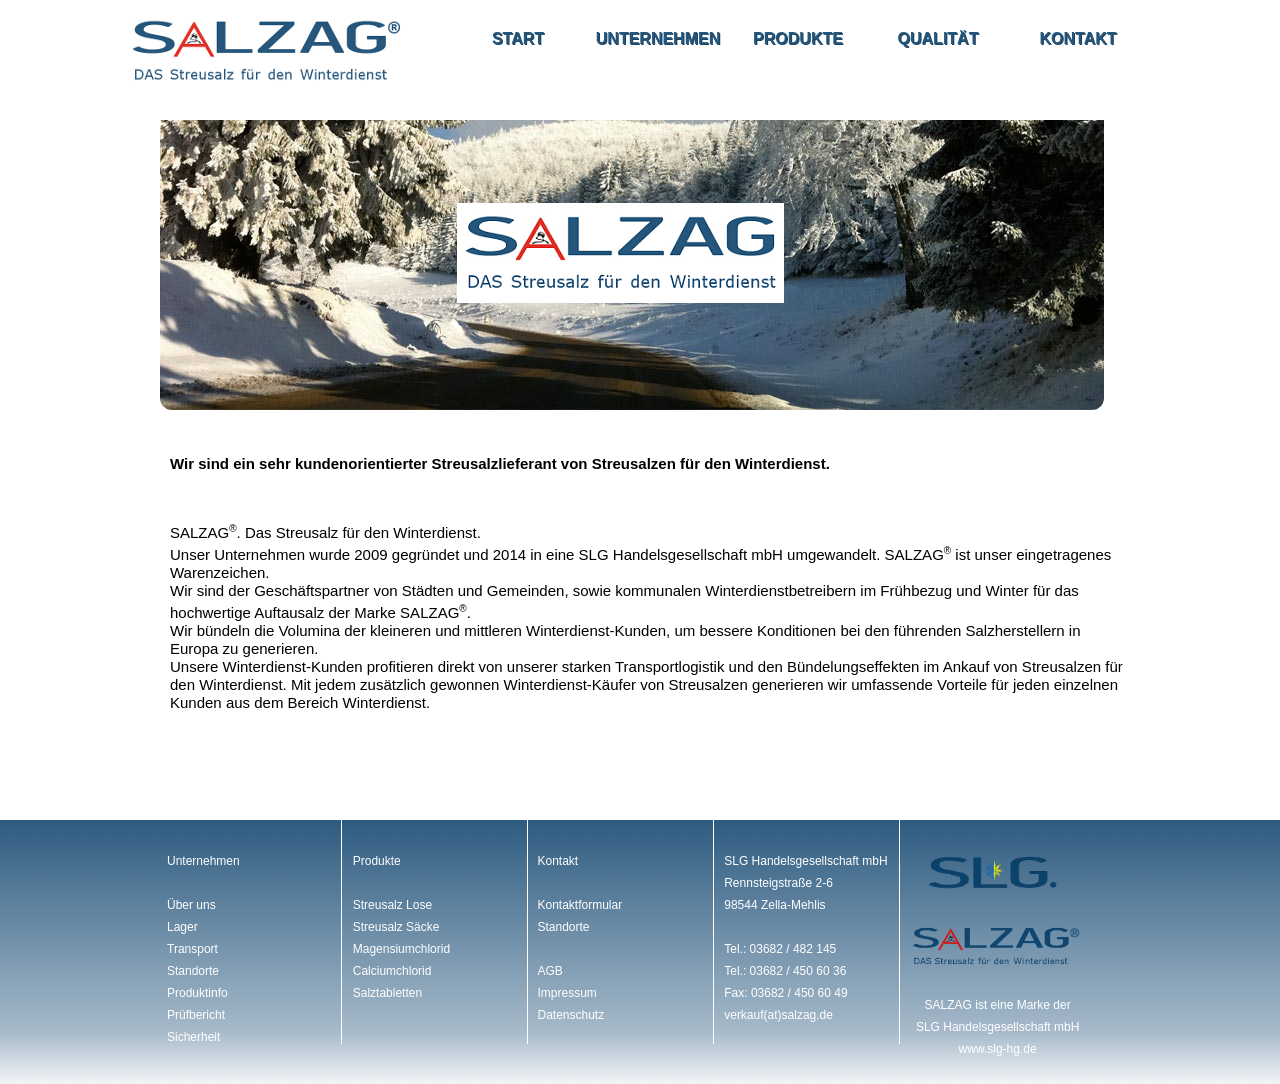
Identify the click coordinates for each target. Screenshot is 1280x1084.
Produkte (798, 38)
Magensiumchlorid (401, 949)
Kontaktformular (579, 905)
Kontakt (1077, 38)
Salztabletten (387, 993)
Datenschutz (570, 1015)
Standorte (193, 971)
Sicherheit (193, 1037)
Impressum (566, 993)
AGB (549, 971)
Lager (182, 927)
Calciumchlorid (392, 971)
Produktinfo (197, 993)
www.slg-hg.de (998, 1049)
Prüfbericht (196, 1015)
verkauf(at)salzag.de (778, 1015)
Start (518, 38)
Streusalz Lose (392, 905)
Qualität (938, 38)
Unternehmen (658, 38)
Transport (192, 949)
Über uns (191, 905)
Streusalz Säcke (396, 927)
